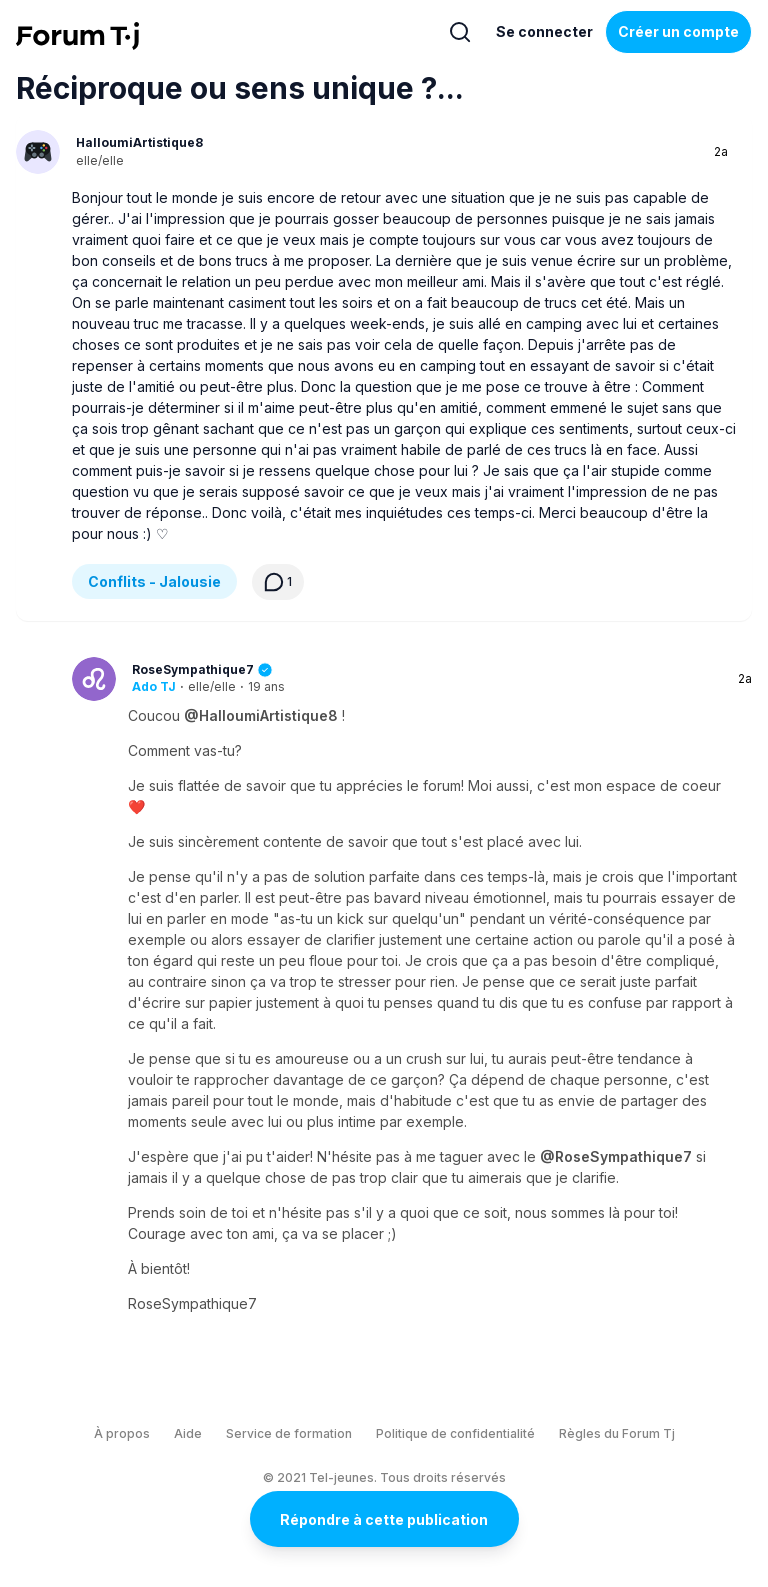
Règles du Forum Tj (617, 1433)
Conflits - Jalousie (154, 581)
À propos (122, 1433)
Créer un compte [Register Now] (678, 31)
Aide (188, 1433)
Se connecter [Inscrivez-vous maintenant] (544, 31)
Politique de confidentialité (455, 1433)
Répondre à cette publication (384, 1519)
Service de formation (289, 1433)
